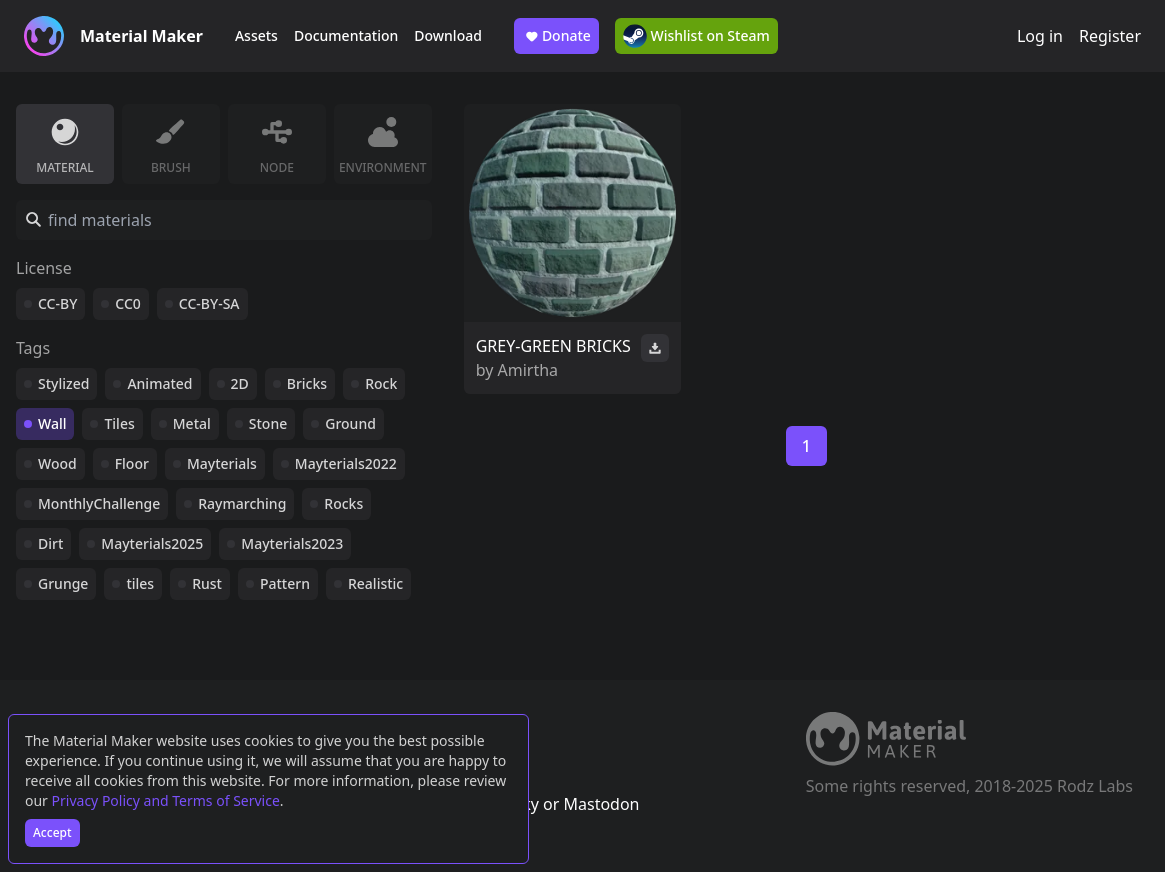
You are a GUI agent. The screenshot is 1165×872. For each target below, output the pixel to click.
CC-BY (57, 303)
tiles (140, 583)
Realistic (375, 583)
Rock (381, 383)
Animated (159, 383)
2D (240, 383)
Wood (57, 463)
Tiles (119, 423)
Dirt (50, 543)
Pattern (285, 583)
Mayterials (222, 463)
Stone (268, 423)
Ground (350, 423)
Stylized (63, 383)
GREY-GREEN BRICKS (553, 346)
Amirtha (528, 370)
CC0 (128, 303)
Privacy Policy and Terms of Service (166, 800)
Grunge (63, 583)
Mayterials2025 (152, 543)
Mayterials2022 (346, 463)
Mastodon (601, 804)
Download (448, 35)
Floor (132, 463)
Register (1110, 36)
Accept (52, 832)
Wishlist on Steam (696, 36)
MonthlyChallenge (99, 503)
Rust (207, 583)
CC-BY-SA (209, 303)
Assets (256, 35)
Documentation (346, 35)
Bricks (307, 383)
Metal (192, 423)
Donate (556, 36)
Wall (52, 423)
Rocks (343, 503)
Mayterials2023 (292, 543)
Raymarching (242, 503)
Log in (1040, 36)
